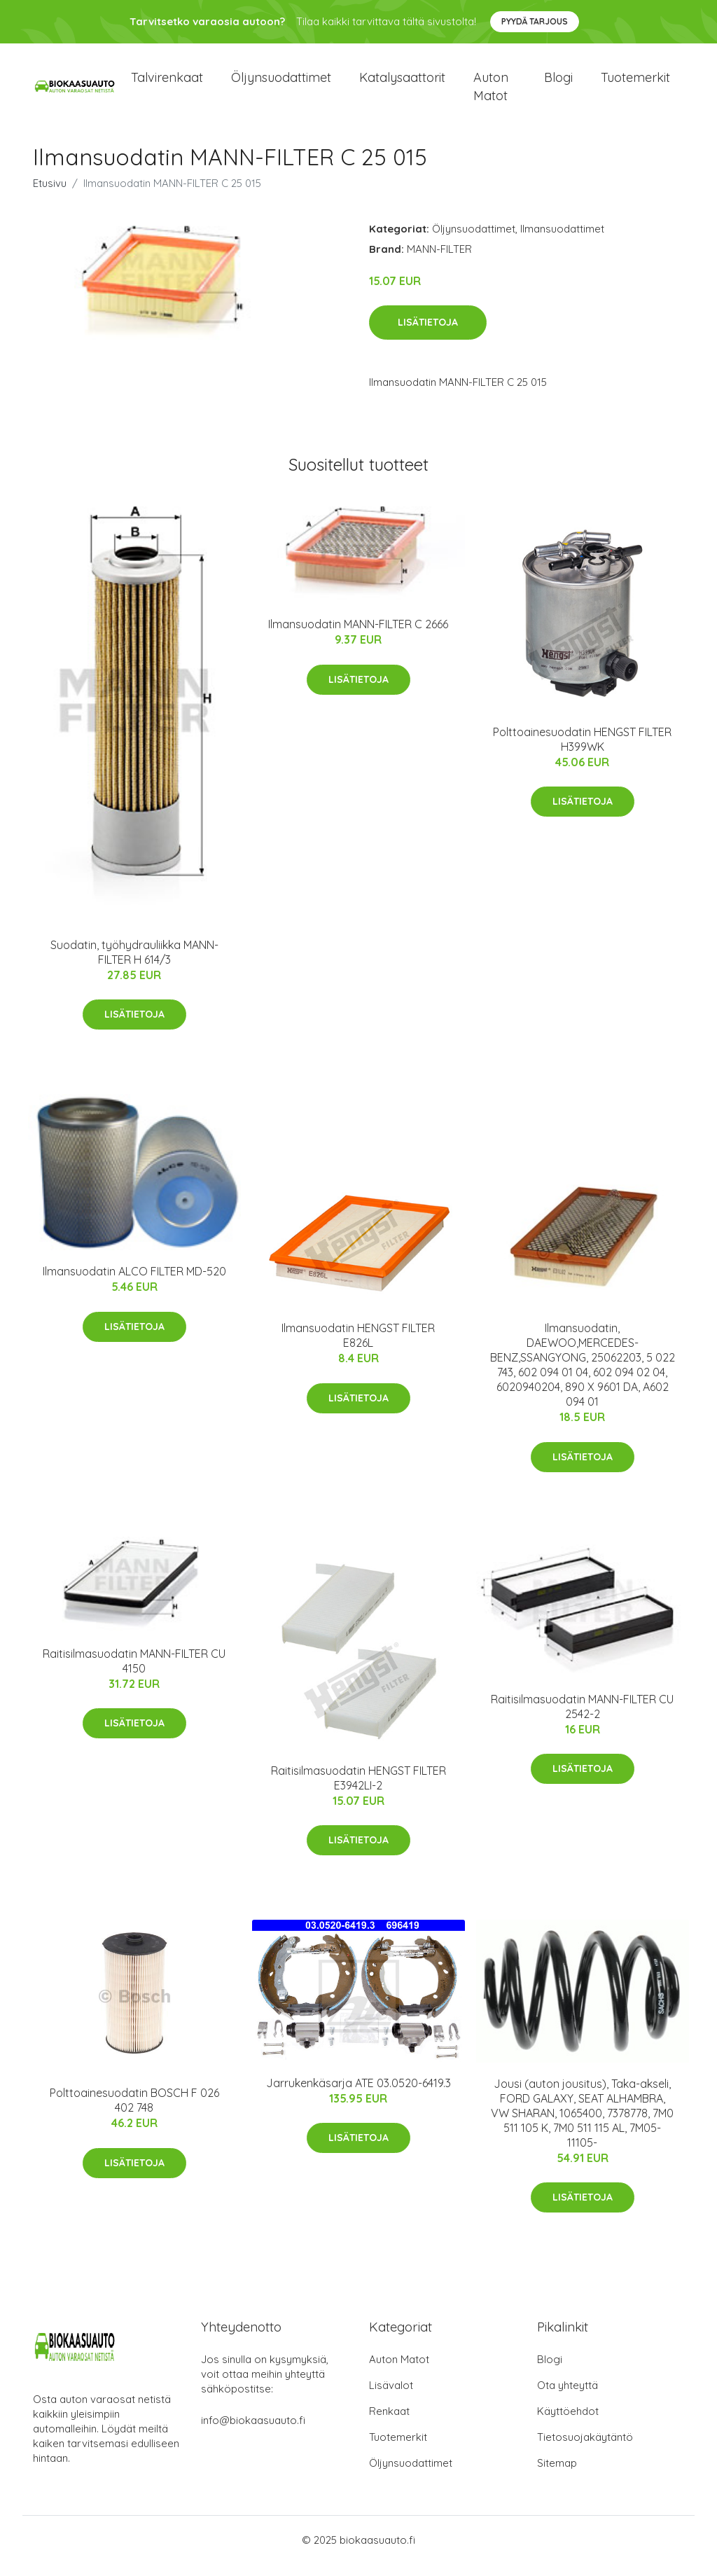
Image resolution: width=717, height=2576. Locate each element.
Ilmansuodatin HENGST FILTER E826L (358, 1348)
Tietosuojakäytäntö (585, 2449)
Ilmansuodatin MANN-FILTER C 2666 (358, 637)
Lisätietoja (428, 334)
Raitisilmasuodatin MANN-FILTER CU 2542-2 (582, 1718)
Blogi (558, 84)
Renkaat (389, 2423)
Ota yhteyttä (567, 2397)
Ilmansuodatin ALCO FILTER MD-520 (134, 1284)
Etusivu (50, 195)
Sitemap (557, 2474)
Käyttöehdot (568, 2423)
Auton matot (490, 92)
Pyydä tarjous (534, 21)
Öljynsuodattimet (281, 84)
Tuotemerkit (635, 84)
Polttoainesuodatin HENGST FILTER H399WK (582, 751)
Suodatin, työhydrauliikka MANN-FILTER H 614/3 (134, 964)
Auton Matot (399, 2371)
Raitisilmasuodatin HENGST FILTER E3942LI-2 (358, 1789)
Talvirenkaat (167, 84)
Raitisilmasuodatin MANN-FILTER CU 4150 (134, 1673)
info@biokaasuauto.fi (253, 2432)
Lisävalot (391, 2397)
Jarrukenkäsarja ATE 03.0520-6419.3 (358, 2095)
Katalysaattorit (402, 84)
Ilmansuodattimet (562, 240)
